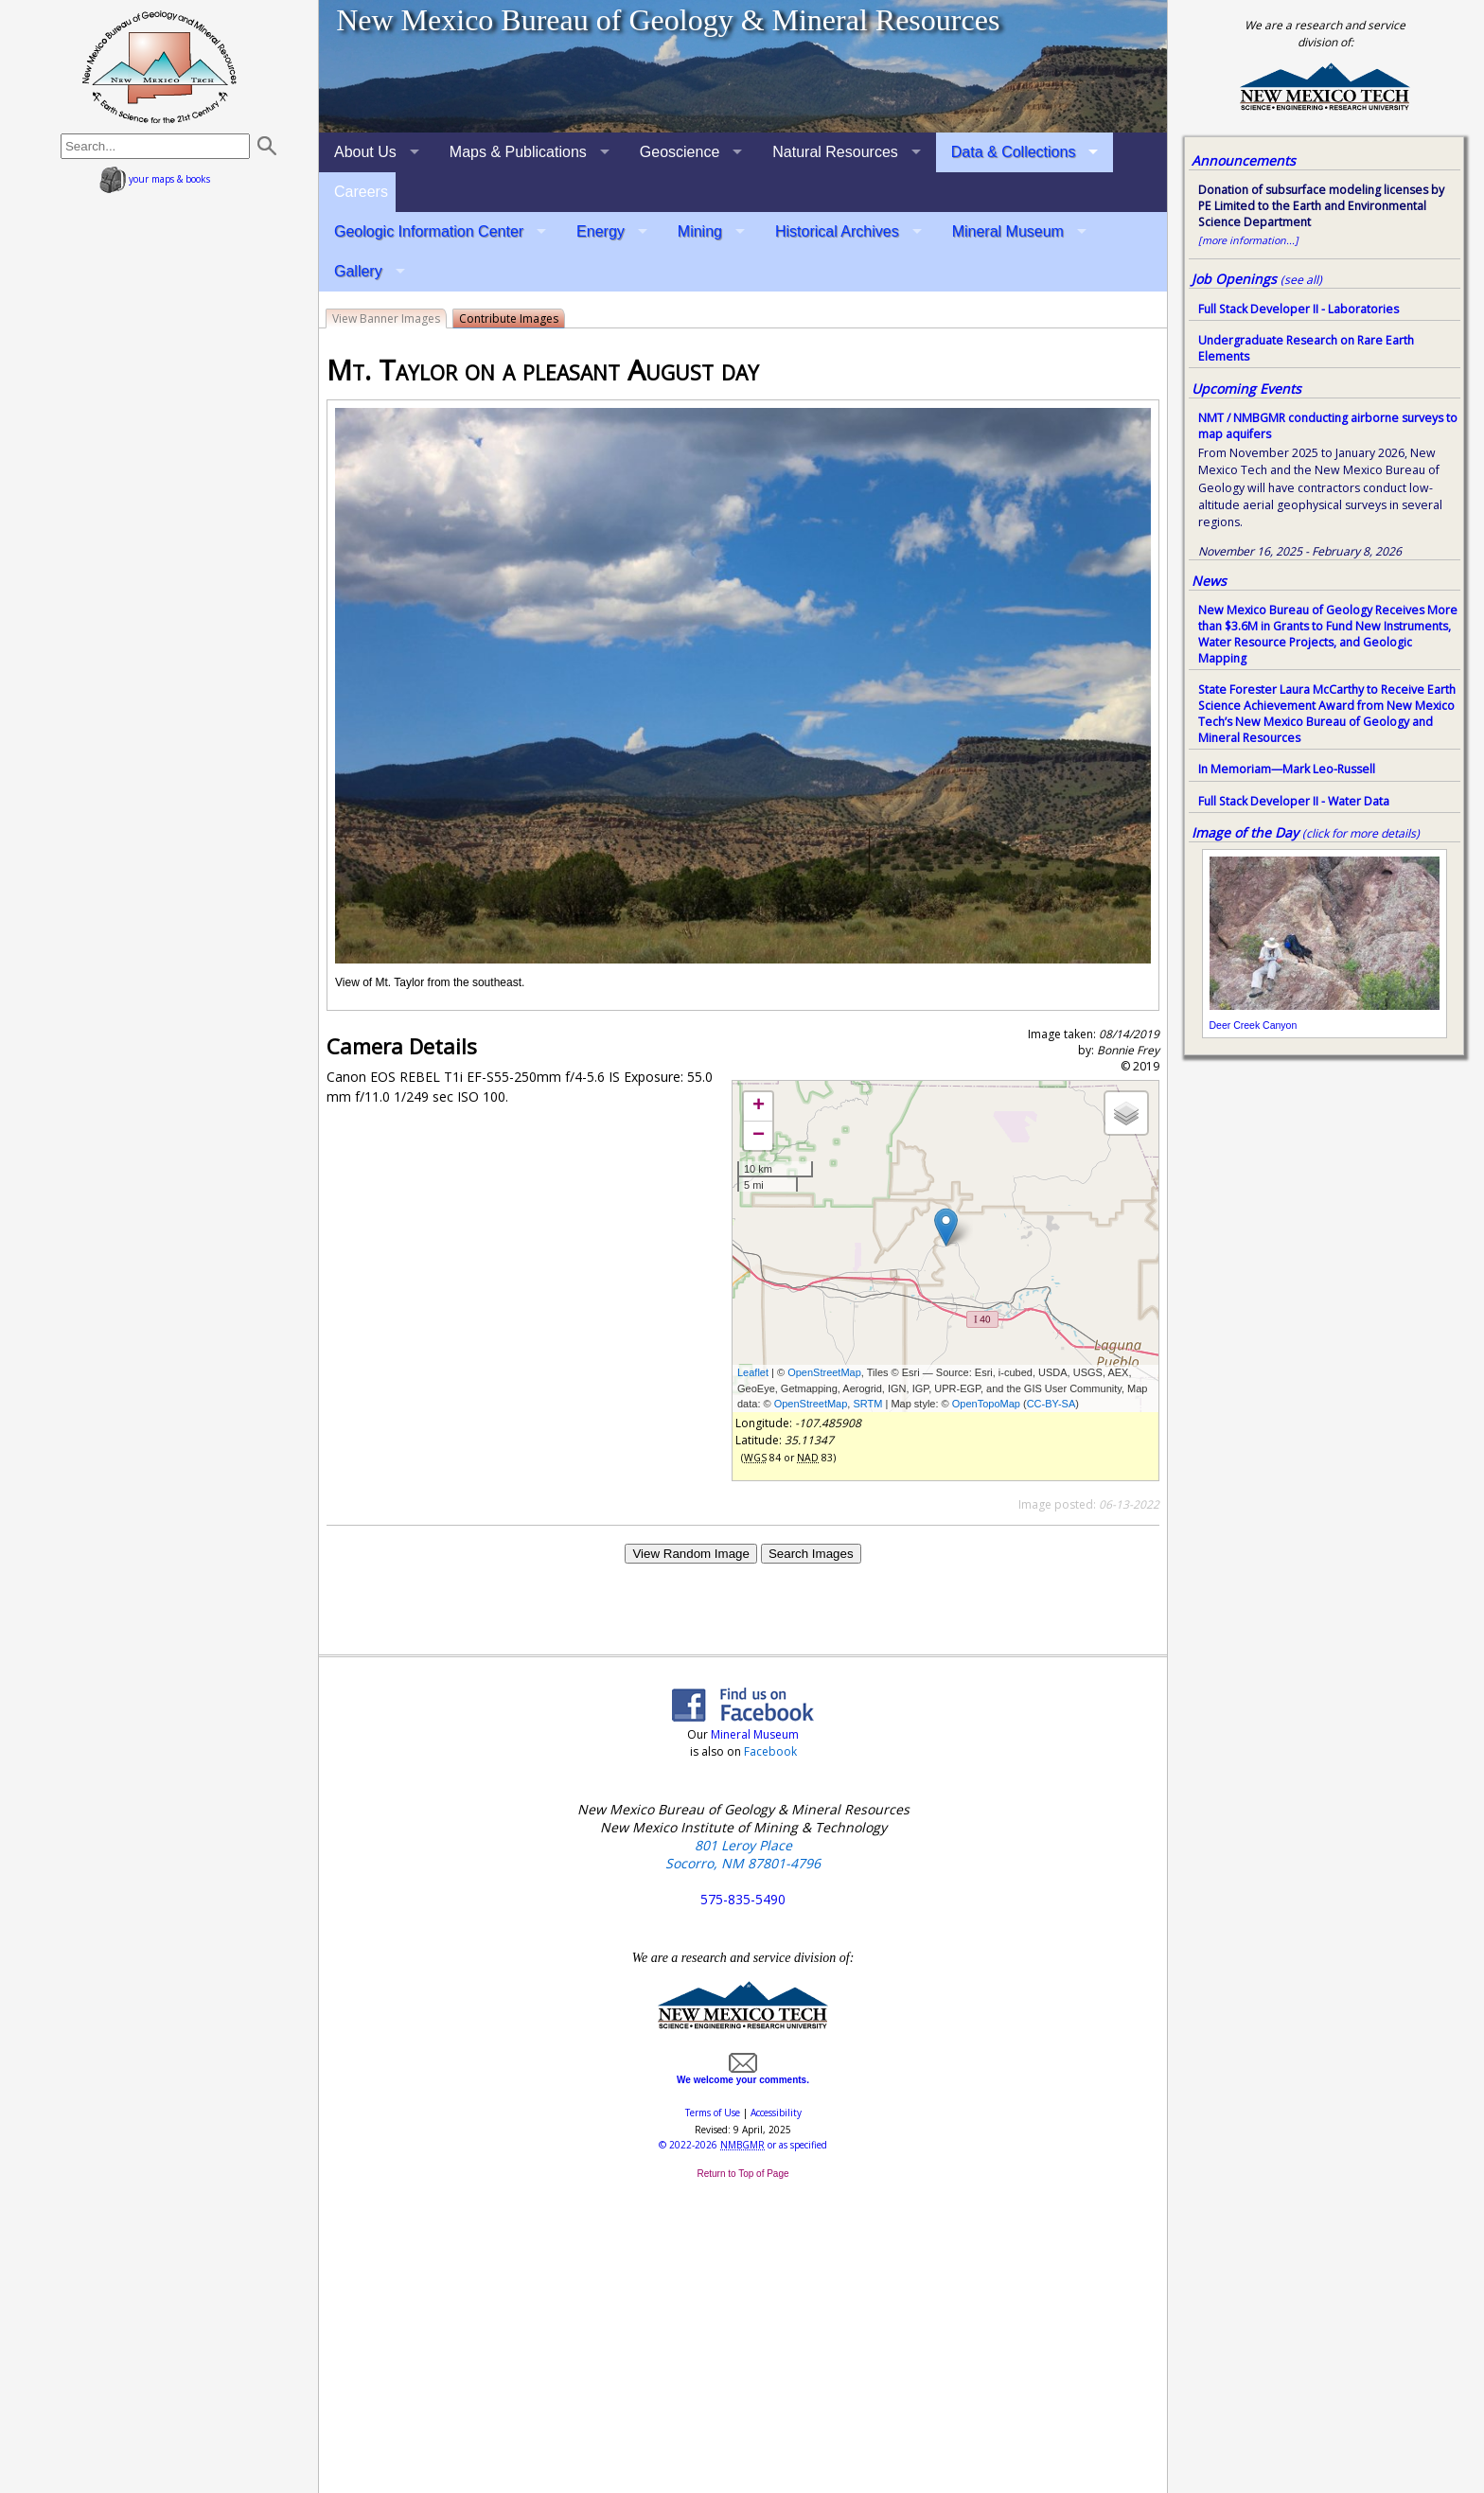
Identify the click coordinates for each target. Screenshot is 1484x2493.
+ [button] (758, 1106)
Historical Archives (837, 231)
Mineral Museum (1008, 231)
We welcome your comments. (743, 2074)
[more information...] (1248, 240)
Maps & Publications (518, 152)
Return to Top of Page (742, 2173)
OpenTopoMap (986, 1403)
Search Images (811, 1554)
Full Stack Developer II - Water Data (1293, 801)
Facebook (770, 1751)
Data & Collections (1013, 152)
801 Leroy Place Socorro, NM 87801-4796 (743, 1854)
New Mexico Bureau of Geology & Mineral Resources (667, 20)
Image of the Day (1245, 832)
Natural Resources (835, 152)
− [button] (758, 1136)
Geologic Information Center (428, 231)
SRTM (867, 1403)
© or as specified (743, 2144)
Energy (600, 231)
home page (159, 66)
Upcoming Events (1246, 389)
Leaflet (752, 1372)
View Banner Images (386, 318)
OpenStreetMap (824, 1372)
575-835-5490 (743, 1899)
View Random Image (690, 1554)
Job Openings (1257, 279)
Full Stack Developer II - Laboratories (1298, 309)
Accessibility (776, 2112)
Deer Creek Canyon (1254, 1025)
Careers (361, 192)
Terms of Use (712, 2112)
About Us (365, 152)
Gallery (358, 271)
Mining (700, 231)
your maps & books (154, 179)
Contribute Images (508, 318)
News (1209, 581)
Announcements (1244, 160)
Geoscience (680, 152)
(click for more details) (1361, 833)
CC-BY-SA (1051, 1403)
